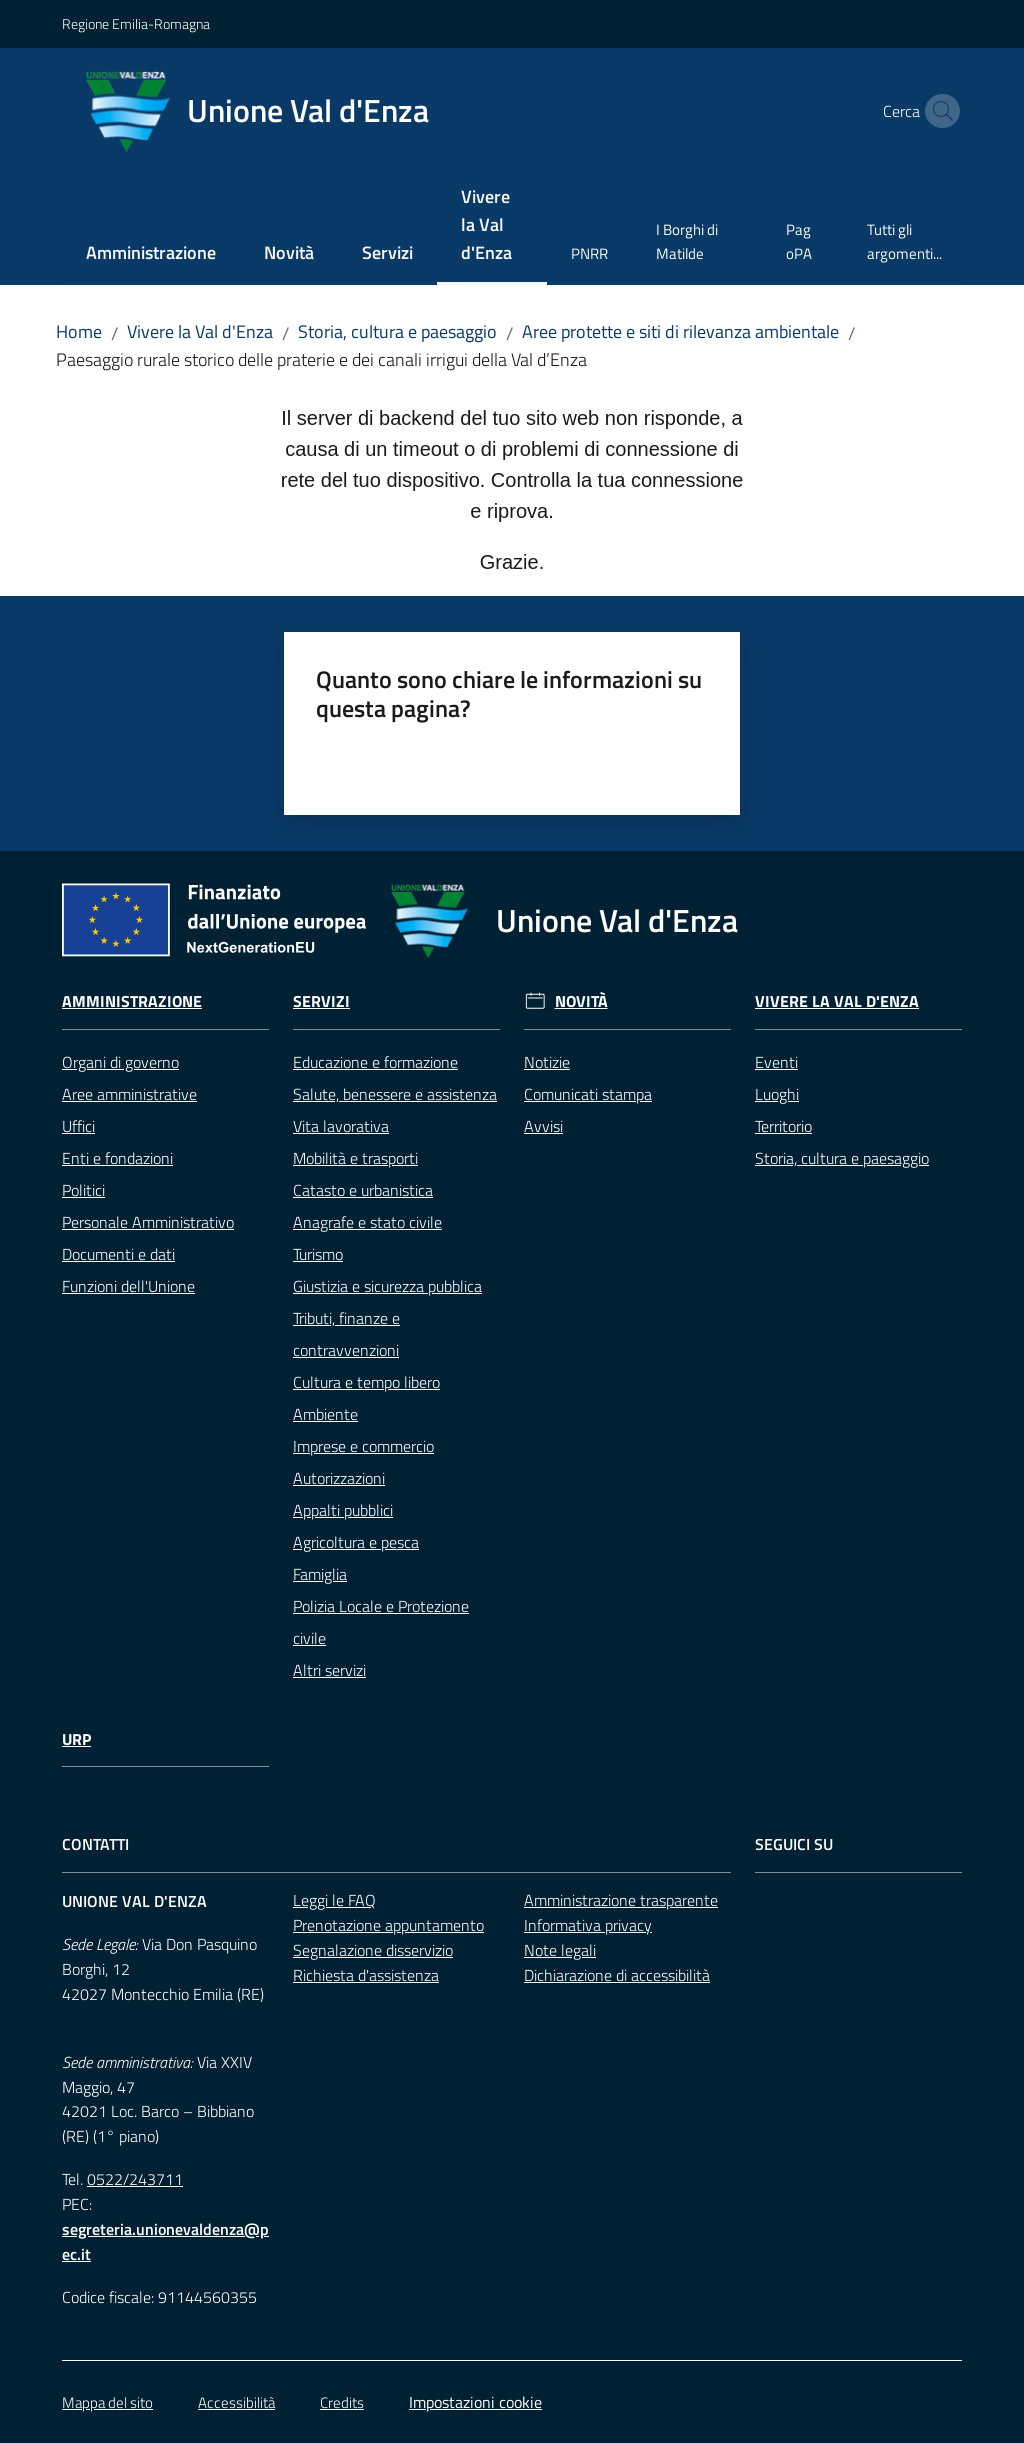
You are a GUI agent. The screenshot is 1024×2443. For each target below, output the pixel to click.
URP (76, 1739)
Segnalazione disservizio (373, 1950)
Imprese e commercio (363, 1446)
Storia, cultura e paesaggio (397, 331)
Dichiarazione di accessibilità (617, 1975)
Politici (83, 1190)
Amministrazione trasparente (621, 1900)
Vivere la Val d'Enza (200, 331)
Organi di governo (120, 1062)
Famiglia (320, 1574)
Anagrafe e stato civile (367, 1222)
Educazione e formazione (375, 1062)
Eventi (776, 1062)
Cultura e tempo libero (366, 1382)
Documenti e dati (118, 1254)
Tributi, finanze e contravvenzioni (346, 1334)
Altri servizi (329, 1670)
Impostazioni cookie (475, 2402)
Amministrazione (132, 1001)
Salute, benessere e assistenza (395, 1094)
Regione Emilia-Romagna (136, 23)
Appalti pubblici (343, 1510)
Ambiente (325, 1414)
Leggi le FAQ (334, 1900)
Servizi (321, 1001)
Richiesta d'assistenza (366, 1975)
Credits (342, 2402)
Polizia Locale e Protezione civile (381, 1622)
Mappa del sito (107, 2402)
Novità (581, 1001)
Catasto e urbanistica (363, 1190)
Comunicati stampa (588, 1094)
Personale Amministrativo (148, 1222)
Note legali (560, 1950)
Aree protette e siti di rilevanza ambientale (680, 331)
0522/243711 (135, 2179)
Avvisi (543, 1126)
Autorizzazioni (339, 1478)
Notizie (547, 1062)
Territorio (783, 1126)
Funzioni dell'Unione (128, 1286)
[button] (938, 111)
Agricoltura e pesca (356, 1542)
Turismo (318, 1254)
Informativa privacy (588, 1925)
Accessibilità (236, 2402)
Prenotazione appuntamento (388, 1925)
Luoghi (777, 1094)
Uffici (78, 1126)
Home (79, 331)
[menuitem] (151, 254)
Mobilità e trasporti (355, 1158)
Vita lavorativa (341, 1126)
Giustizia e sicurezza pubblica (387, 1286)
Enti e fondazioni (117, 1158)
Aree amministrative (129, 1094)
